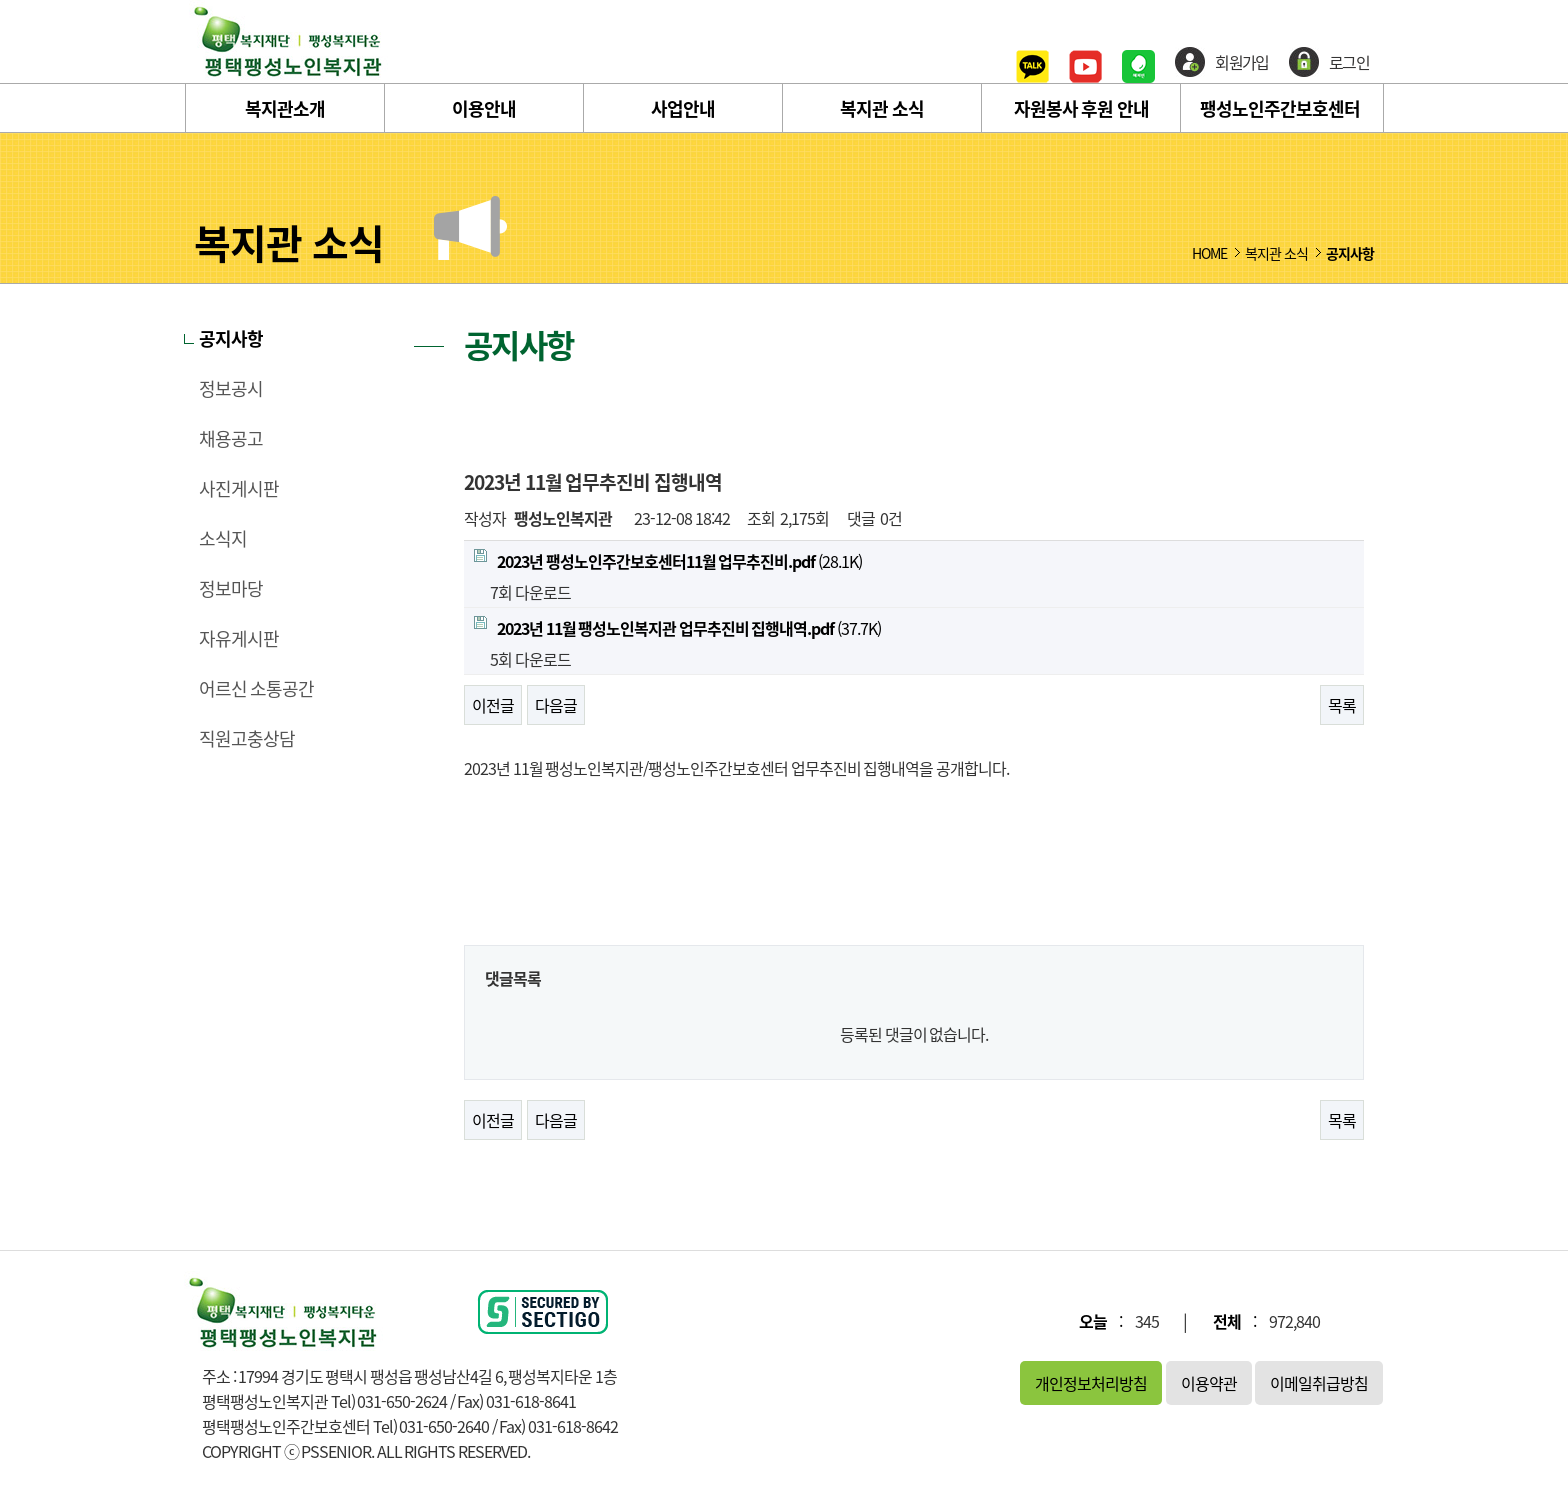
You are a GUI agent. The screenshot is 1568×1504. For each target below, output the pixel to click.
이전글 (493, 705)
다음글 (556, 705)
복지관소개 (285, 108)
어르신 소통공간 (256, 689)
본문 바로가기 (0, 0)
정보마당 (231, 589)
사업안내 (683, 108)
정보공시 (231, 389)
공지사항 (231, 339)
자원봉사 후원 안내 (1081, 108)
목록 (1342, 705)
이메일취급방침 (1319, 1383)
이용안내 (484, 108)
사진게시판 (239, 489)
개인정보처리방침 (1091, 1383)
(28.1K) (668, 561)
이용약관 (1209, 1383)
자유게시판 (239, 639)
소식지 (223, 539)
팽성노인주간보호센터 (1280, 108)
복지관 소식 (882, 108)
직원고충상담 (247, 739)
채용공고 (231, 439)
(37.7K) (677, 628)
